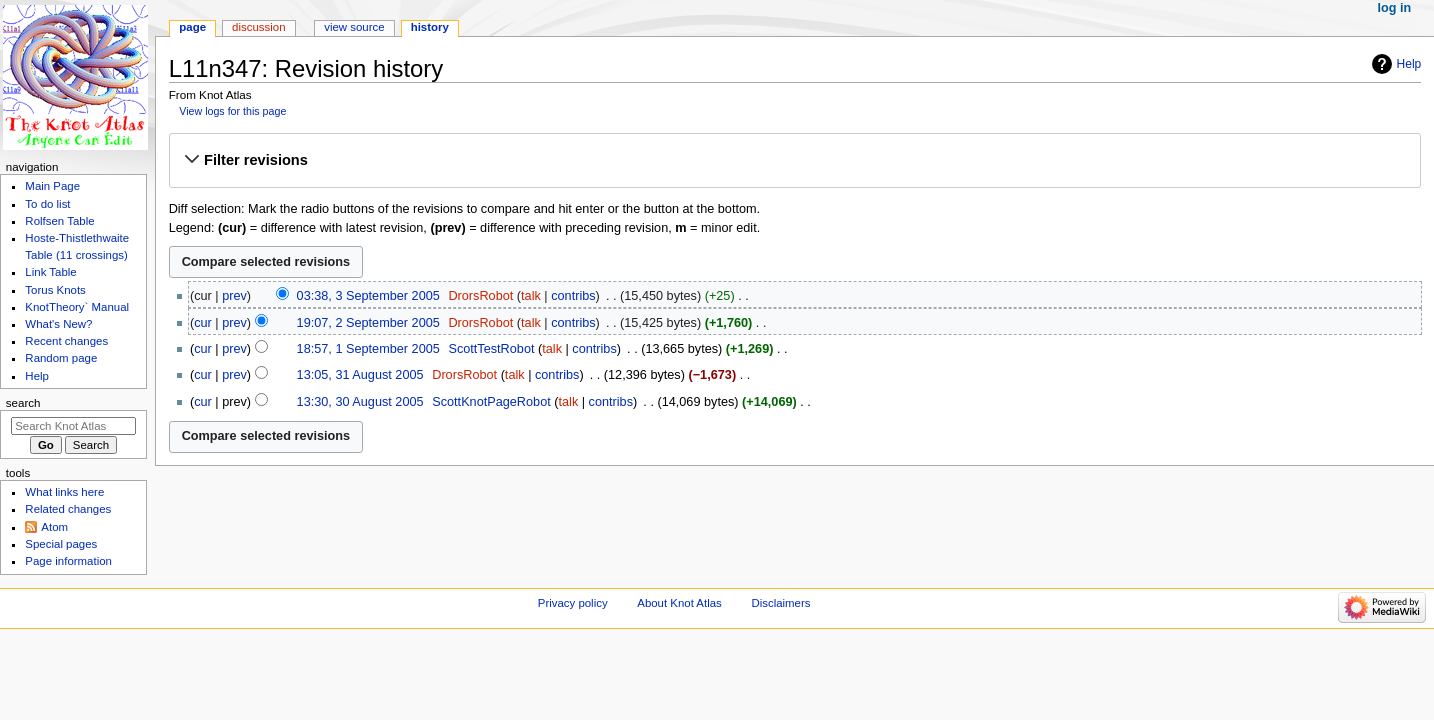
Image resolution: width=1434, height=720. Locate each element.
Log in (1395, 8)
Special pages (61, 544)
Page (192, 27)
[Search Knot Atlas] (73, 426)
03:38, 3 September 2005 (368, 296)
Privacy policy (573, 603)
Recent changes (66, 341)
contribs (573, 296)
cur (203, 323)
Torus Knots (55, 290)
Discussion (258, 27)
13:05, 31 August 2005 (360, 375)
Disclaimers (780, 603)
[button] (794, 160)
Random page (61, 358)
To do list (47, 204)
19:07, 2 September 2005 (368, 323)
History (430, 27)
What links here (64, 492)
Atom (54, 527)
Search (23, 403)
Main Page (52, 186)
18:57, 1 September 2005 (368, 349)
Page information (68, 561)
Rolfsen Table (59, 221)
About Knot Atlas (679, 603)
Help (1409, 64)
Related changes (68, 509)
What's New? (58, 324)
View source (354, 27)
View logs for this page (232, 111)
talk (531, 296)
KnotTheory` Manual (77, 307)
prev (234, 296)
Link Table (50, 272)
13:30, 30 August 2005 (360, 402)
